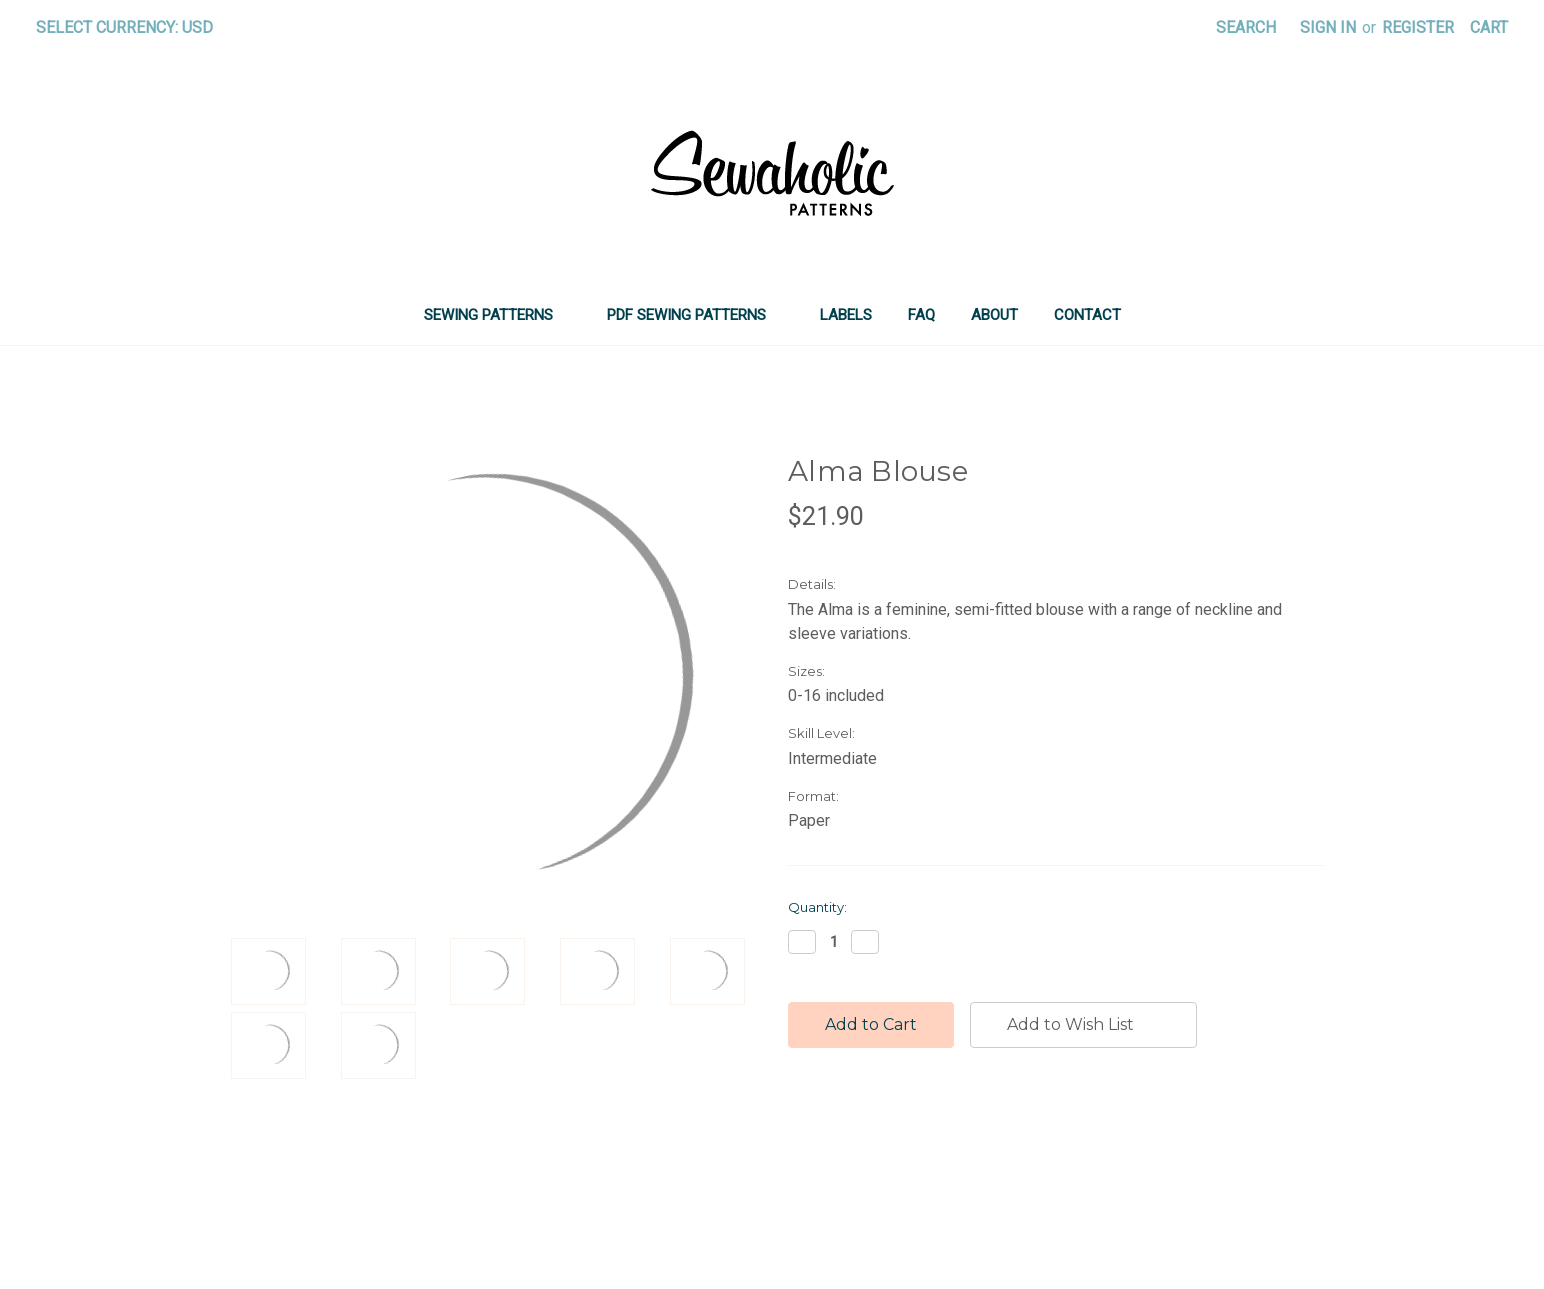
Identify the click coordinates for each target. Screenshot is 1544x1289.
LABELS (846, 315)
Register (1418, 27)
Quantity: (817, 907)
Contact (1087, 315)
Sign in (1328, 27)
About (994, 315)
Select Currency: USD (132, 27)
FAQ (921, 315)
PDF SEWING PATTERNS (695, 315)
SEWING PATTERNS (497, 315)
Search (1246, 27)
